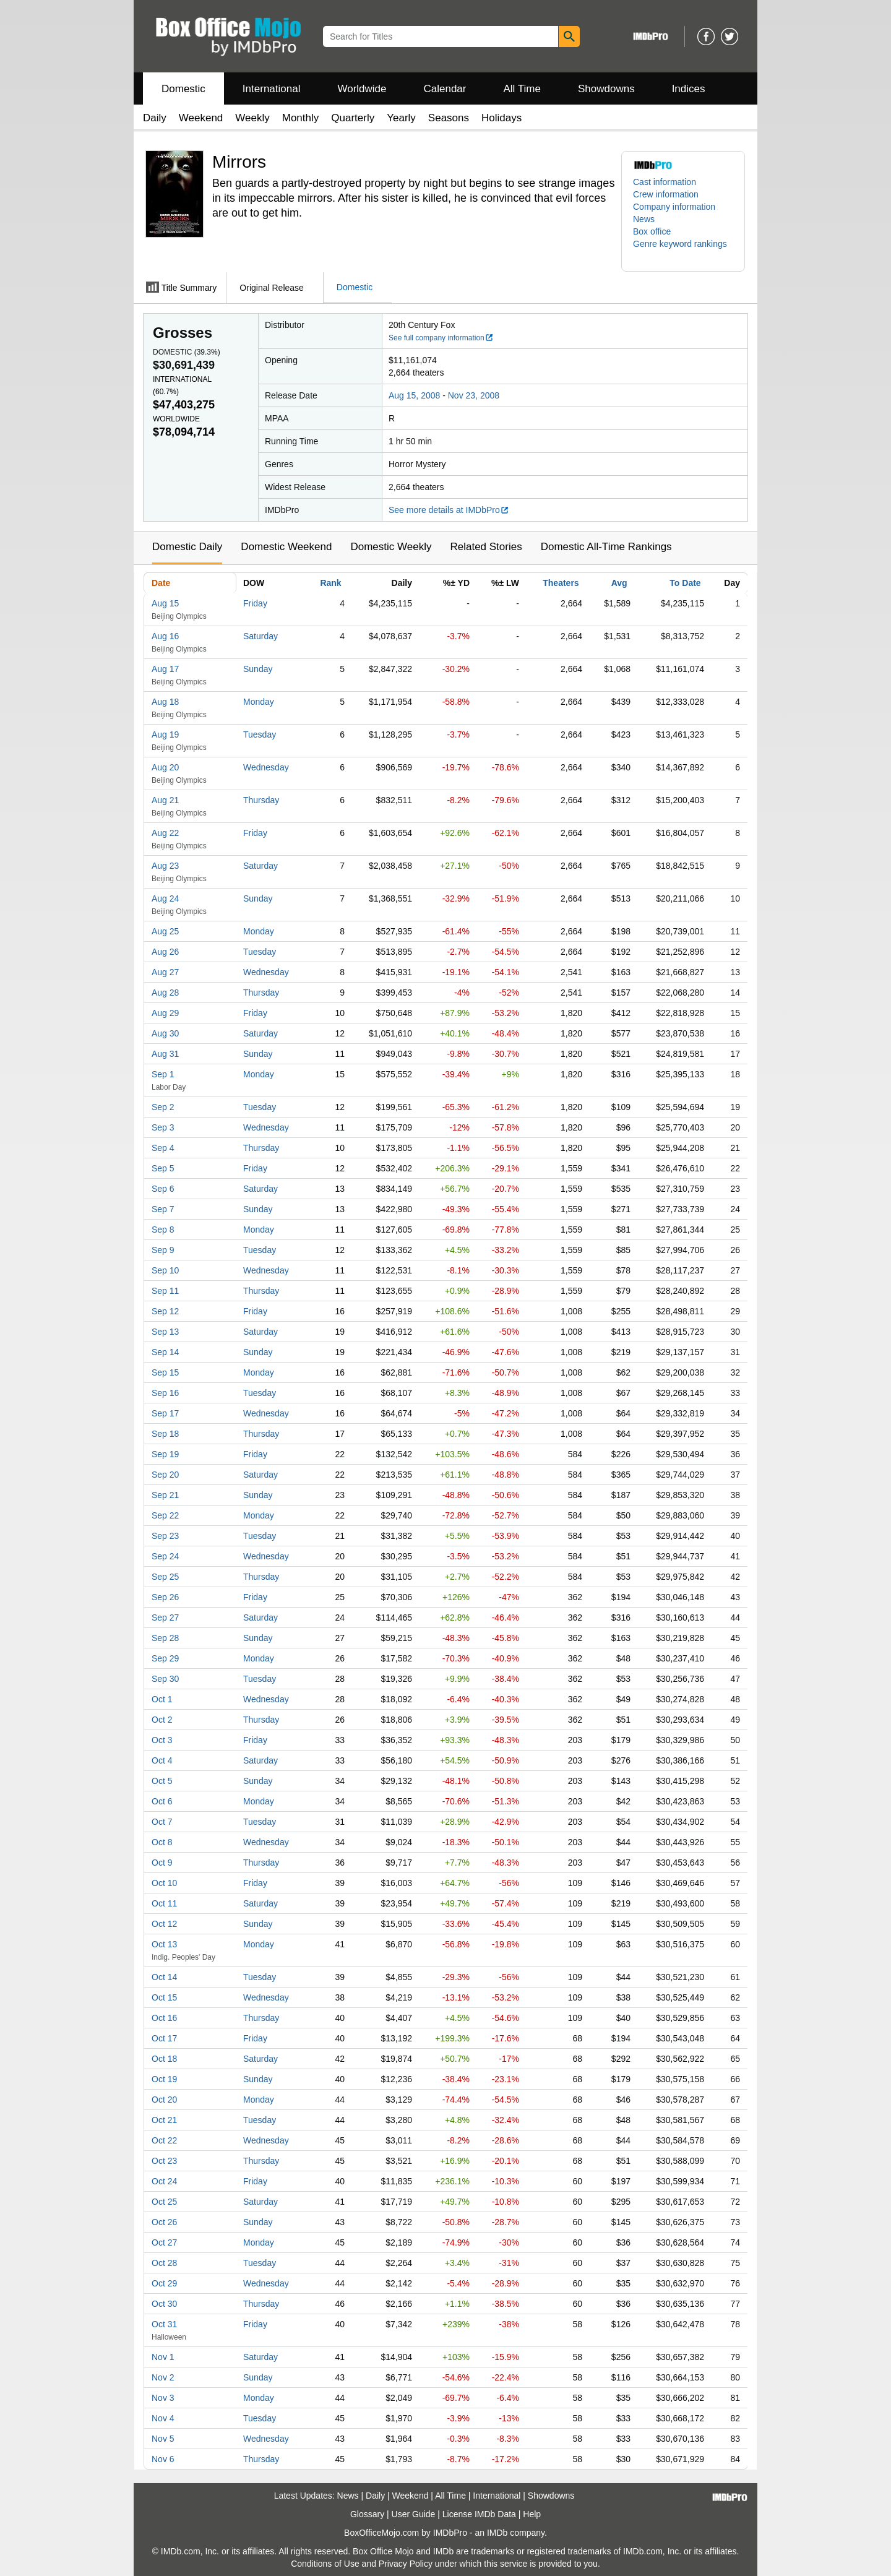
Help (532, 2514)
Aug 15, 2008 (414, 395)
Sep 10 (165, 1270)
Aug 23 (165, 866)
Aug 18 (165, 702)
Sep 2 (163, 1107)
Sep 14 (165, 1352)
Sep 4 (163, 1148)
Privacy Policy (406, 2564)
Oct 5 (162, 1781)
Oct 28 (164, 2263)
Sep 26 (165, 1597)
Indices (688, 89)
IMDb (497, 2533)
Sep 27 (165, 1617)
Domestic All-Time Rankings (606, 547)
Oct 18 (164, 2059)
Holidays (501, 118)
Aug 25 (165, 931)
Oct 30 (164, 2304)
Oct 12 (164, 1924)
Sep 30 (165, 1679)
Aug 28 (165, 992)
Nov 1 (163, 2357)
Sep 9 (163, 1250)
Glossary (367, 2514)
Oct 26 (164, 2222)
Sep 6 (163, 1189)
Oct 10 (164, 1883)
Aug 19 (165, 734)
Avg (619, 583)
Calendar (445, 89)
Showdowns (606, 89)
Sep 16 (165, 1393)
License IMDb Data (479, 2514)
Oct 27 (164, 2242)
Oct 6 (162, 1801)
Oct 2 (162, 1720)
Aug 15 (165, 603)
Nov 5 (163, 2439)
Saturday (260, 636)
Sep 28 (165, 1638)
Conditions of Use (325, 2564)
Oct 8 (162, 1842)
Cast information (664, 182)
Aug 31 (165, 1054)
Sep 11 (165, 1291)
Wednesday (266, 767)
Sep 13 (165, 1332)
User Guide (414, 2514)
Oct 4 (162, 1760)
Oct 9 (162, 1862)
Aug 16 (165, 636)
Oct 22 (164, 2140)
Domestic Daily (187, 547)
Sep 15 (165, 1372)
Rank (330, 583)
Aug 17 (165, 669)
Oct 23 (164, 2161)
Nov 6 (163, 2459)
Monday (258, 702)
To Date (684, 583)
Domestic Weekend (286, 547)
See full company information (441, 338)
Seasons (448, 118)
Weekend (201, 118)
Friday (255, 603)
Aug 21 (165, 800)
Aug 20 (165, 767)
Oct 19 (164, 2079)
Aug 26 (165, 952)
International (272, 89)
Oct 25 (164, 2202)
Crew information (666, 194)
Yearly (401, 118)
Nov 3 (163, 2398)
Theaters (561, 583)
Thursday (261, 800)
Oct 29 (164, 2283)
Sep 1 (163, 1074)
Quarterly (352, 118)
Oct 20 (164, 2099)
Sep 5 (163, 1168)
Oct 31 (164, 2324)
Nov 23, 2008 (473, 395)
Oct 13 (164, 1944)
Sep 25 (165, 1577)
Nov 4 (163, 2418)
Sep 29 (165, 1658)
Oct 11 (164, 1903)
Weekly (252, 118)
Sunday (257, 669)
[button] (683, 250)
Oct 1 (162, 1699)
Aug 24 (165, 898)
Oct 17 (164, 2038)
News (644, 219)
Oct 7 (162, 1822)
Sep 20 (165, 1475)
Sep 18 (165, 1434)
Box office (652, 231)
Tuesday (259, 734)
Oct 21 (164, 2120)
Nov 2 (163, 2377)
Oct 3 (162, 1740)
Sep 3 (163, 1127)
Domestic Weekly (390, 547)
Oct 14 (164, 1977)
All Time (522, 89)
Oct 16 (164, 2018)
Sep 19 (165, 1454)
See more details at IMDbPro (449, 510)
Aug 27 (165, 972)
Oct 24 (164, 2181)
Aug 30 (165, 1033)
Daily (154, 118)
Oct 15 (164, 1997)
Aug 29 (165, 1013)
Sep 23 (165, 1536)
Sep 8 (163, 1229)
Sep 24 (165, 1556)
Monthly (300, 118)
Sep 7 (163, 1209)
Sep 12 (165, 1311)
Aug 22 (165, 833)
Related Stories (486, 547)
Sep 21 (165, 1495)
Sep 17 (165, 1413)
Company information (674, 207)
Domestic (183, 89)
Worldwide (361, 89)
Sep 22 (165, 1515)
